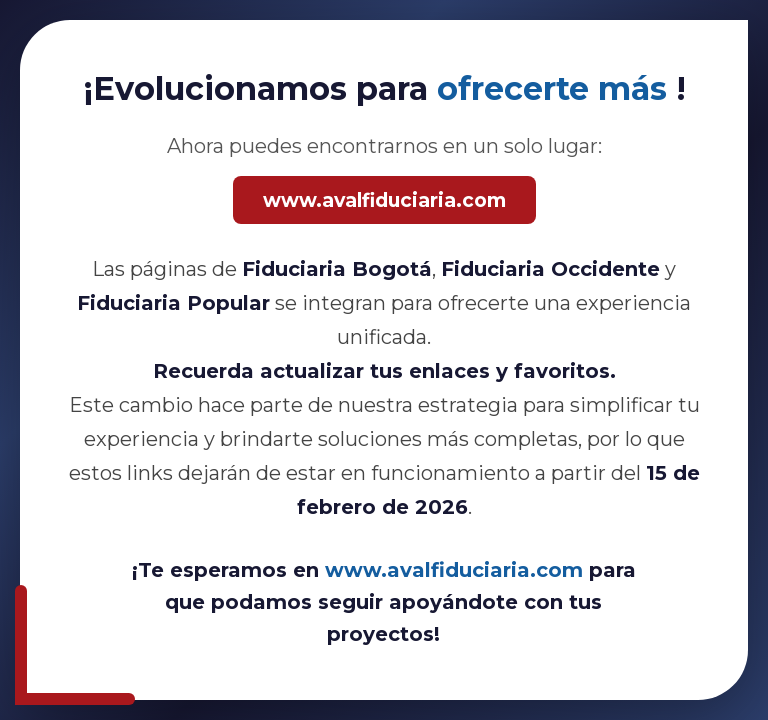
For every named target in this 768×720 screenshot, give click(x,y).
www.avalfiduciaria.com (384, 200)
